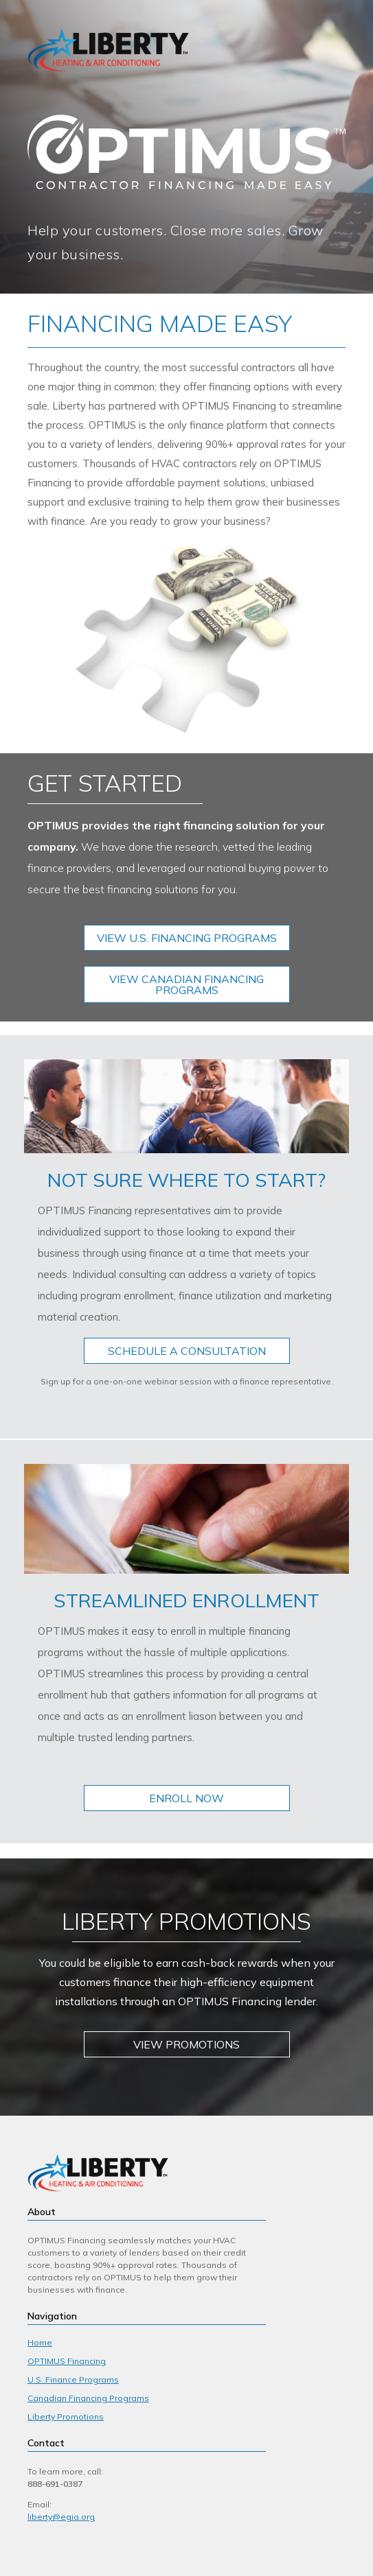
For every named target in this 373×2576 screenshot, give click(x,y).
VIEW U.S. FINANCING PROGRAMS (187, 937)
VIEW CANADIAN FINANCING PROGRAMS (186, 984)
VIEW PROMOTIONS (186, 2044)
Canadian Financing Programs (88, 2398)
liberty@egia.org (61, 2517)
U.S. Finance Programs (73, 2379)
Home (39, 2342)
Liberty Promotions (65, 2416)
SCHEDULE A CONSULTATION (187, 1350)
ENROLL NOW (186, 1798)
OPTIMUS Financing (66, 2361)
